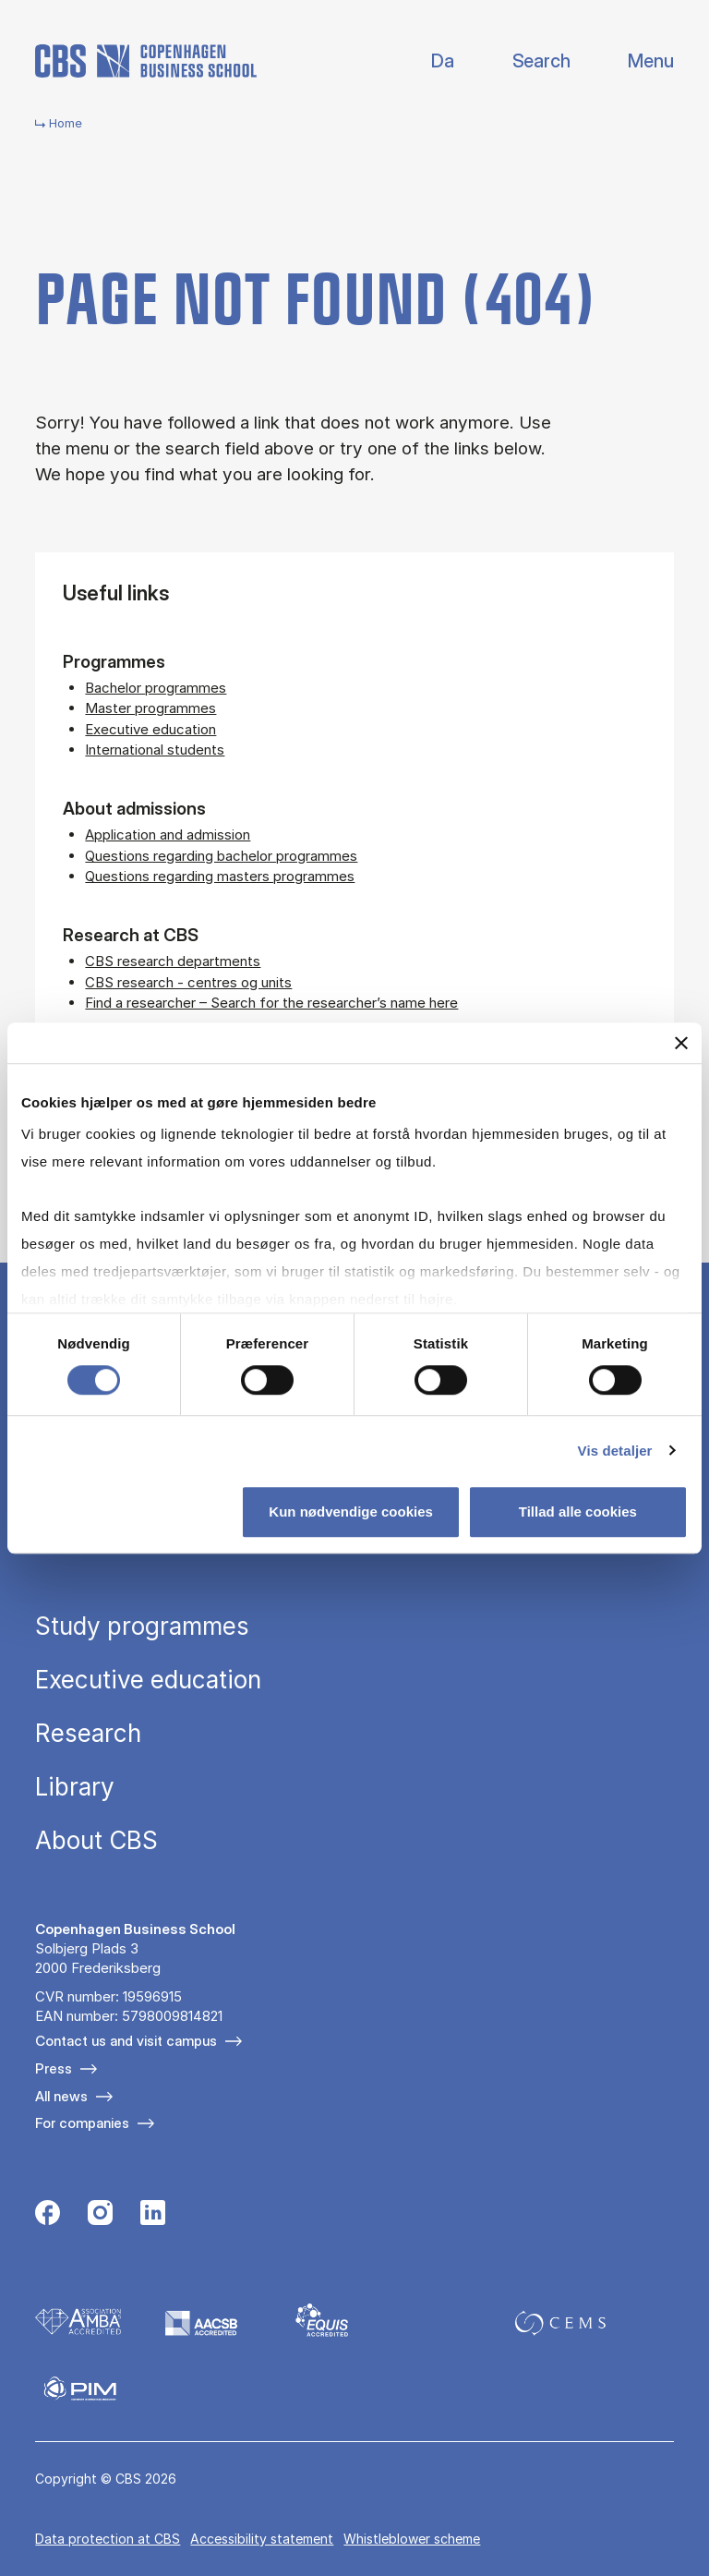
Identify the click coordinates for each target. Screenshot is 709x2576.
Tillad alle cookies (578, 1511)
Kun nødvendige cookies (351, 1511)
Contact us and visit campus (126, 2041)
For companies (82, 2123)
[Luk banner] (681, 1042)
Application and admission (167, 834)
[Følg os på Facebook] (47, 2215)
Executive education (150, 729)
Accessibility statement (261, 2538)
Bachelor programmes (155, 687)
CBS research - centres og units (188, 982)
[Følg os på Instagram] (100, 2215)
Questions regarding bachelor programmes (221, 856)
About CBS (96, 1841)
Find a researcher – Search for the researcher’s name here (271, 1002)
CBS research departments (172, 961)
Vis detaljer (615, 1450)
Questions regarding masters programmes (219, 876)
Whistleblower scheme (411, 2538)
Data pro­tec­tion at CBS (107, 2538)
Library (74, 1787)
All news (61, 2096)
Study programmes (142, 1627)
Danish (427, 61)
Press (53, 2068)
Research (88, 1734)
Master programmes (150, 708)
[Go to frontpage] (146, 61)
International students (154, 749)
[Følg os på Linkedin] (152, 2215)
